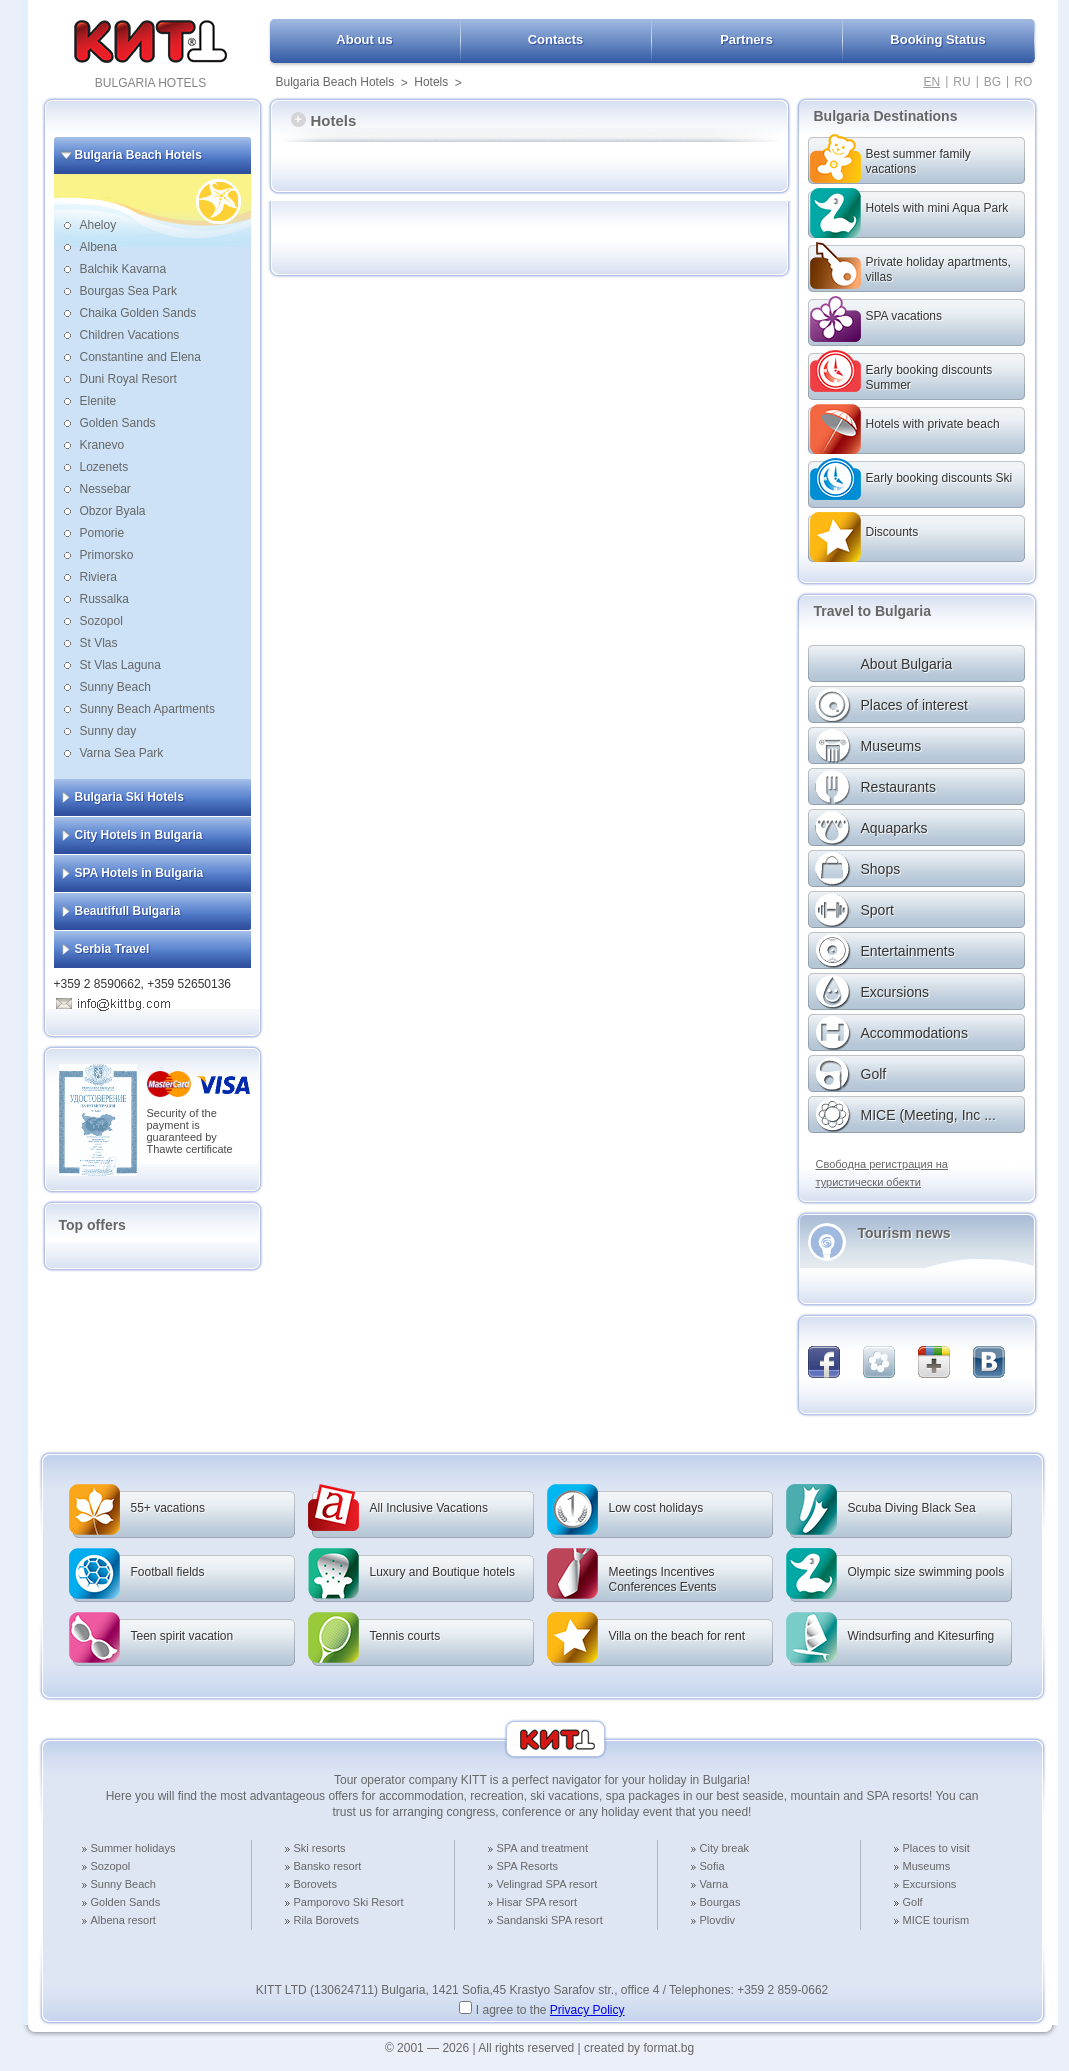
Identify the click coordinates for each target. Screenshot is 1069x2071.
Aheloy (98, 225)
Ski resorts (320, 1848)
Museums (927, 1866)
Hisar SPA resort (537, 1902)
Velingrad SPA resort (547, 1884)
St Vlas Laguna (120, 665)
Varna (714, 1884)
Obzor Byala (113, 511)
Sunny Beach (115, 687)
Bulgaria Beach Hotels (335, 82)
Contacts (556, 39)
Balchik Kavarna (123, 269)
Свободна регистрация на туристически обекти (882, 1173)
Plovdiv (717, 1920)
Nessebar (105, 489)
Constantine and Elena (140, 357)
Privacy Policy (587, 2010)
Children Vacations (130, 335)
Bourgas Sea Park (128, 291)
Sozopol (101, 621)
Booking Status (937, 39)
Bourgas (720, 1902)
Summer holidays (133, 1848)
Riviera (98, 577)
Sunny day (108, 731)
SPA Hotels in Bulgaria (139, 873)
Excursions (930, 1884)
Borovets (315, 1884)
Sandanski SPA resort (550, 1920)
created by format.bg (639, 2048)
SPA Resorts (528, 1866)
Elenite (98, 401)
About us (364, 39)
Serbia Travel (112, 949)
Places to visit (936, 1848)
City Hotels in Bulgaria (139, 835)
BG (992, 82)
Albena (98, 247)
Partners (746, 39)
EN (932, 82)
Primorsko (107, 555)
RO (1023, 82)
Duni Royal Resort (128, 379)
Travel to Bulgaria (872, 611)
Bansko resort (328, 1866)
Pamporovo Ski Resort (349, 1902)
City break (725, 1848)
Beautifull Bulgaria (128, 911)
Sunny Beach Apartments (147, 709)
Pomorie (102, 533)
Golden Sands (118, 423)
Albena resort (123, 1920)
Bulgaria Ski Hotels (129, 797)
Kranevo (102, 445)
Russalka (104, 599)
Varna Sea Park (122, 753)
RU (961, 82)
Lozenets (104, 467)
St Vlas (99, 643)
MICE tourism (936, 1920)
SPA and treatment (543, 1848)
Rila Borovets (326, 1920)
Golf (913, 1902)
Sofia (712, 1866)
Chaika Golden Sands (138, 313)
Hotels (431, 82)
